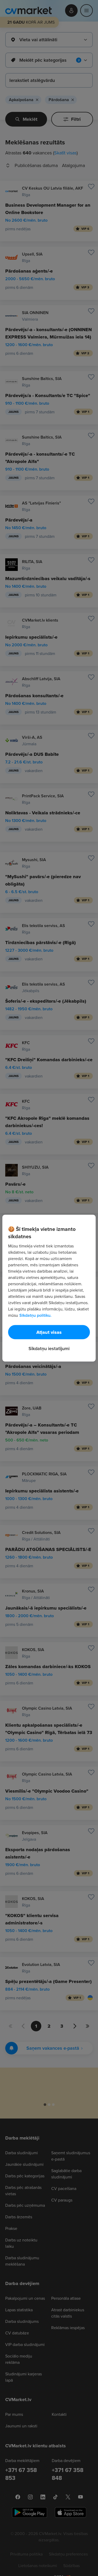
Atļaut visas (49, 1332)
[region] (48, 1288)
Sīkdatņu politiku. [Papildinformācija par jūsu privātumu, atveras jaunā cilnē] (35, 1315)
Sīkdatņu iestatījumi (49, 1348)
